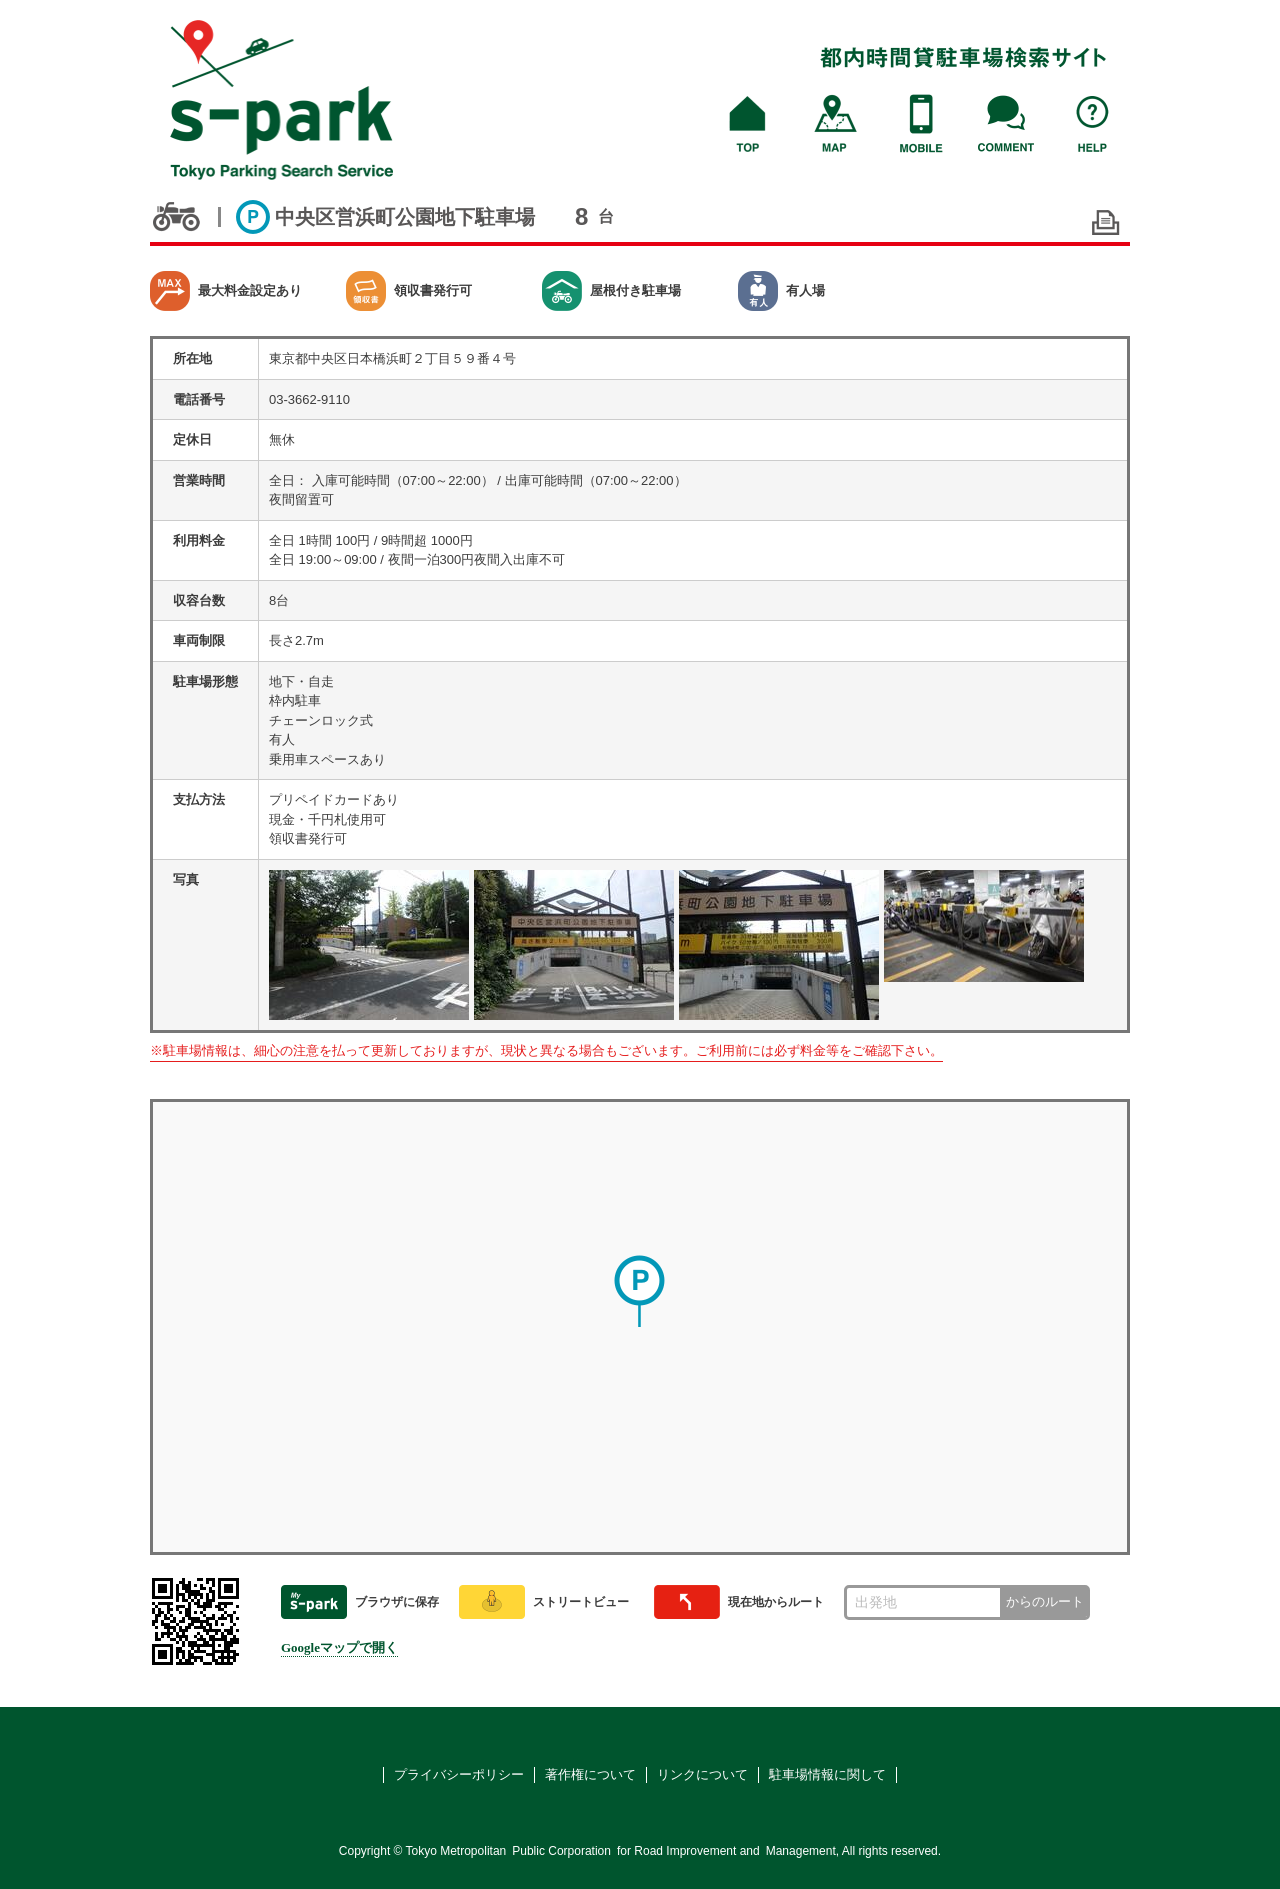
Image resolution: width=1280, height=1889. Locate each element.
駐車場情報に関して (827, 1774)
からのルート (1045, 1601)
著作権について (590, 1774)
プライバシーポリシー (459, 1774)
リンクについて (702, 1774)
